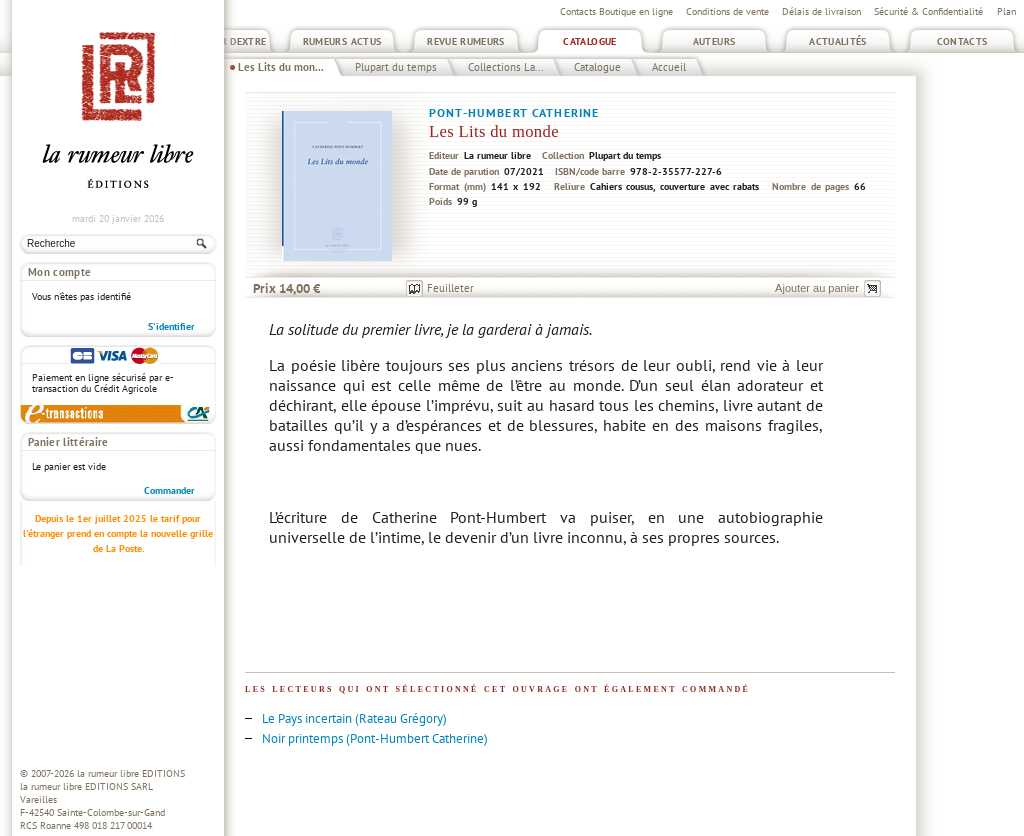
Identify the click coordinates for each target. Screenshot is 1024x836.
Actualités (838, 41)
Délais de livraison (821, 11)
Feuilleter (450, 288)
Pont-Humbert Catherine (514, 112)
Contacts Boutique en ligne (616, 11)
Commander (169, 490)
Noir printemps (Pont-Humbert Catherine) (375, 738)
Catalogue (589, 41)
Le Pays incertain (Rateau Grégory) (354, 718)
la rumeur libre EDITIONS (131, 773)
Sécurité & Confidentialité (928, 11)
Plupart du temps (396, 67)
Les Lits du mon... (281, 67)
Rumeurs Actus (342, 41)
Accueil (669, 67)
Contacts (962, 41)
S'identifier (171, 326)
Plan (1006, 11)
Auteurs (714, 41)
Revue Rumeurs (466, 41)
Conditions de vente (727, 11)
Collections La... (505, 67)
